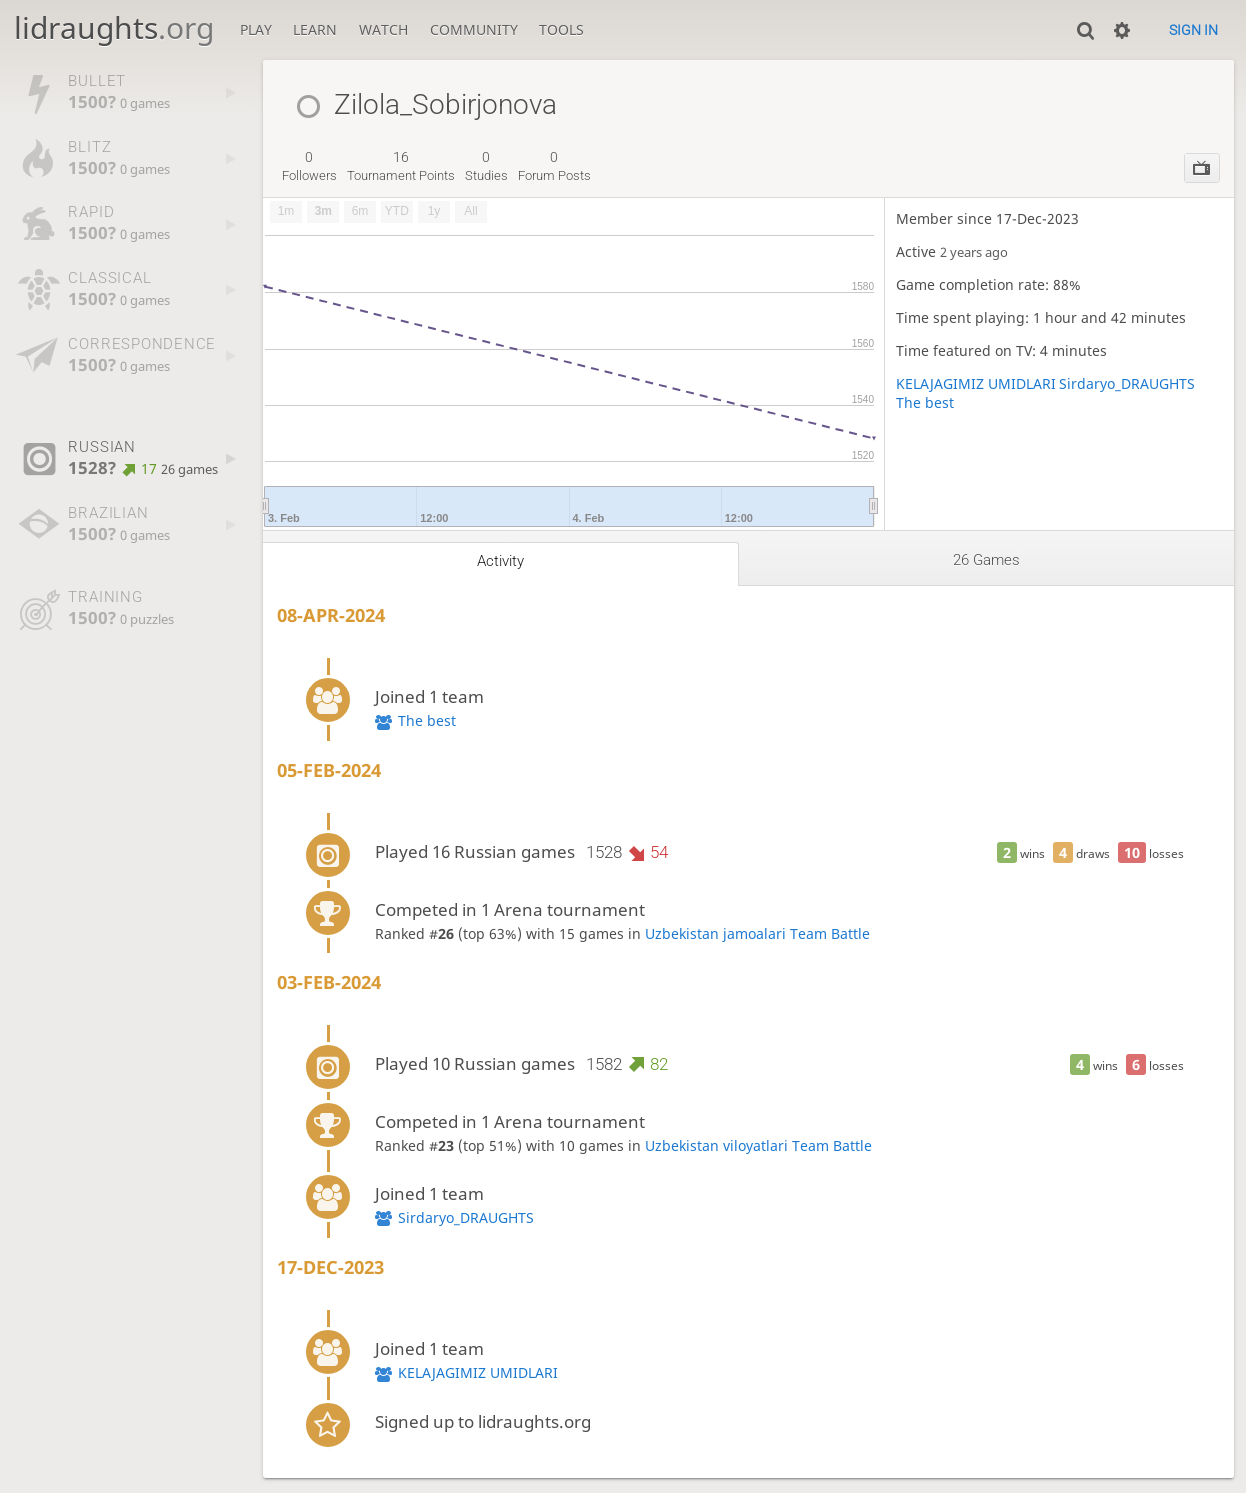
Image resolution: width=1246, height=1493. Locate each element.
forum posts (554, 166)
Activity (500, 561)
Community (474, 29)
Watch (383, 29)
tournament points (401, 166)
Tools (561, 29)
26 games (986, 560)
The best (925, 402)
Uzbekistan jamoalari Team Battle (757, 933)
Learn (315, 29)
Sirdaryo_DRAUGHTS (1127, 383)
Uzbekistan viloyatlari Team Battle (758, 1145)
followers (309, 166)
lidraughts (114, 27)
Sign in (1193, 30)
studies (486, 166)
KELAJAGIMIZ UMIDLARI (976, 383)
